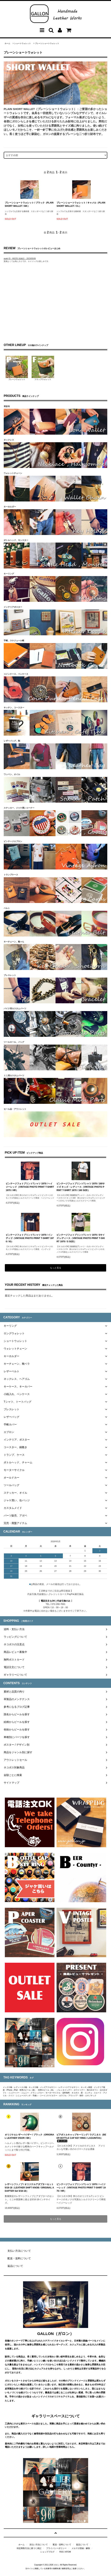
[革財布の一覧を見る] (55, 421)
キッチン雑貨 (86, 2087)
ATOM (68, 2552)
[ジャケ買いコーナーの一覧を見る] (55, 823)
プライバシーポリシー (56, 2548)
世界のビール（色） (46, 2090)
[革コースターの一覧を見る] (55, 723)
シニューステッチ (23, 2096)
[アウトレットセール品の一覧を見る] (55, 1124)
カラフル (63, 2096)
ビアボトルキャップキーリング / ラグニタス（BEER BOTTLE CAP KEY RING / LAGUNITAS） (81, 2137)
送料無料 (66, 2093)
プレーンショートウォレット (47, 43)
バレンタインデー (64, 2090)
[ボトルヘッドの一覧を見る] (55, 555)
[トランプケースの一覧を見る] (55, 890)
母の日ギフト (92, 2090)
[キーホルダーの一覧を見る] (55, 522)
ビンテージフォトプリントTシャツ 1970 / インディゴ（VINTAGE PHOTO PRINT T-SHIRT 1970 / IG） (30, 1238)
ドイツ (11, 2096)
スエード (97, 2093)
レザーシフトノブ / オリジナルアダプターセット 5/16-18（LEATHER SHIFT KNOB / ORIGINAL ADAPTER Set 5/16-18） (29, 2187)
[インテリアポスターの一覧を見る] (55, 622)
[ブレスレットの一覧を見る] (55, 990)
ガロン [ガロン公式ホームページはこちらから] (56, 2565)
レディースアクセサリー (69, 2087)
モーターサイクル (53, 2093)
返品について (82, 2544)
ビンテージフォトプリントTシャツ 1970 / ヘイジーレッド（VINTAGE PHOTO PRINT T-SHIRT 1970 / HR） (30, 1187)
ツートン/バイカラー (48, 2096)
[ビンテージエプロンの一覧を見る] (55, 856)
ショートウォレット (22, 43)
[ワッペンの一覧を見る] (55, 790)
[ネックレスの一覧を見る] (55, 455)
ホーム (7, 43)
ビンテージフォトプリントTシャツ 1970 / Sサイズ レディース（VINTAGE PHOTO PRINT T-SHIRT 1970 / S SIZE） (81, 1238)
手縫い (35, 2096)
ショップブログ (47, 2552)
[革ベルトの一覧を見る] (55, 923)
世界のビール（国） (28, 2090)
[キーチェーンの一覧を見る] (55, 957)
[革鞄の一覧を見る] (55, 756)
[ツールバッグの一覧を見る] (55, 1057)
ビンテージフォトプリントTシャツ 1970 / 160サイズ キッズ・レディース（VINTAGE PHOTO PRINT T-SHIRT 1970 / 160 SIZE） (81, 1187)
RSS (61, 2552)
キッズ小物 (33, 2087)
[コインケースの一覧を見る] (55, 689)
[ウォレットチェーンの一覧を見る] (55, 488)
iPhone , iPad (12, 2090)
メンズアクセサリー (48, 2087)
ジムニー (25, 2093)
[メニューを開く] (42, 31)
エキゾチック (90, 2096)
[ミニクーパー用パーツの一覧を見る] (55, 1091)
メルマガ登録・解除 (81, 2548)
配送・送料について (62, 2544)
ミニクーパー (14, 2093)
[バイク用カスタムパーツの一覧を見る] (55, 1024)
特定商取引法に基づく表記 (29, 2548)
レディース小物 (20, 2087)
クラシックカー (37, 2093)
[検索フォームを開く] (51, 31)
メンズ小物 (7, 2087)
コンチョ (88, 2093)
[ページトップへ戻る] (55, 2533)
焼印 (81, 2096)
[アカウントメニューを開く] (60, 31)
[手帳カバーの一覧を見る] (55, 656)
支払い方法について (38, 2544)
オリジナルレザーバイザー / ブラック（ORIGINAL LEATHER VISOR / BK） (29, 2136)
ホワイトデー (79, 2090)
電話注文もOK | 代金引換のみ (55, 1601)
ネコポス (75, 2093)
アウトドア (73, 2096)
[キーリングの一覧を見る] (55, 589)
